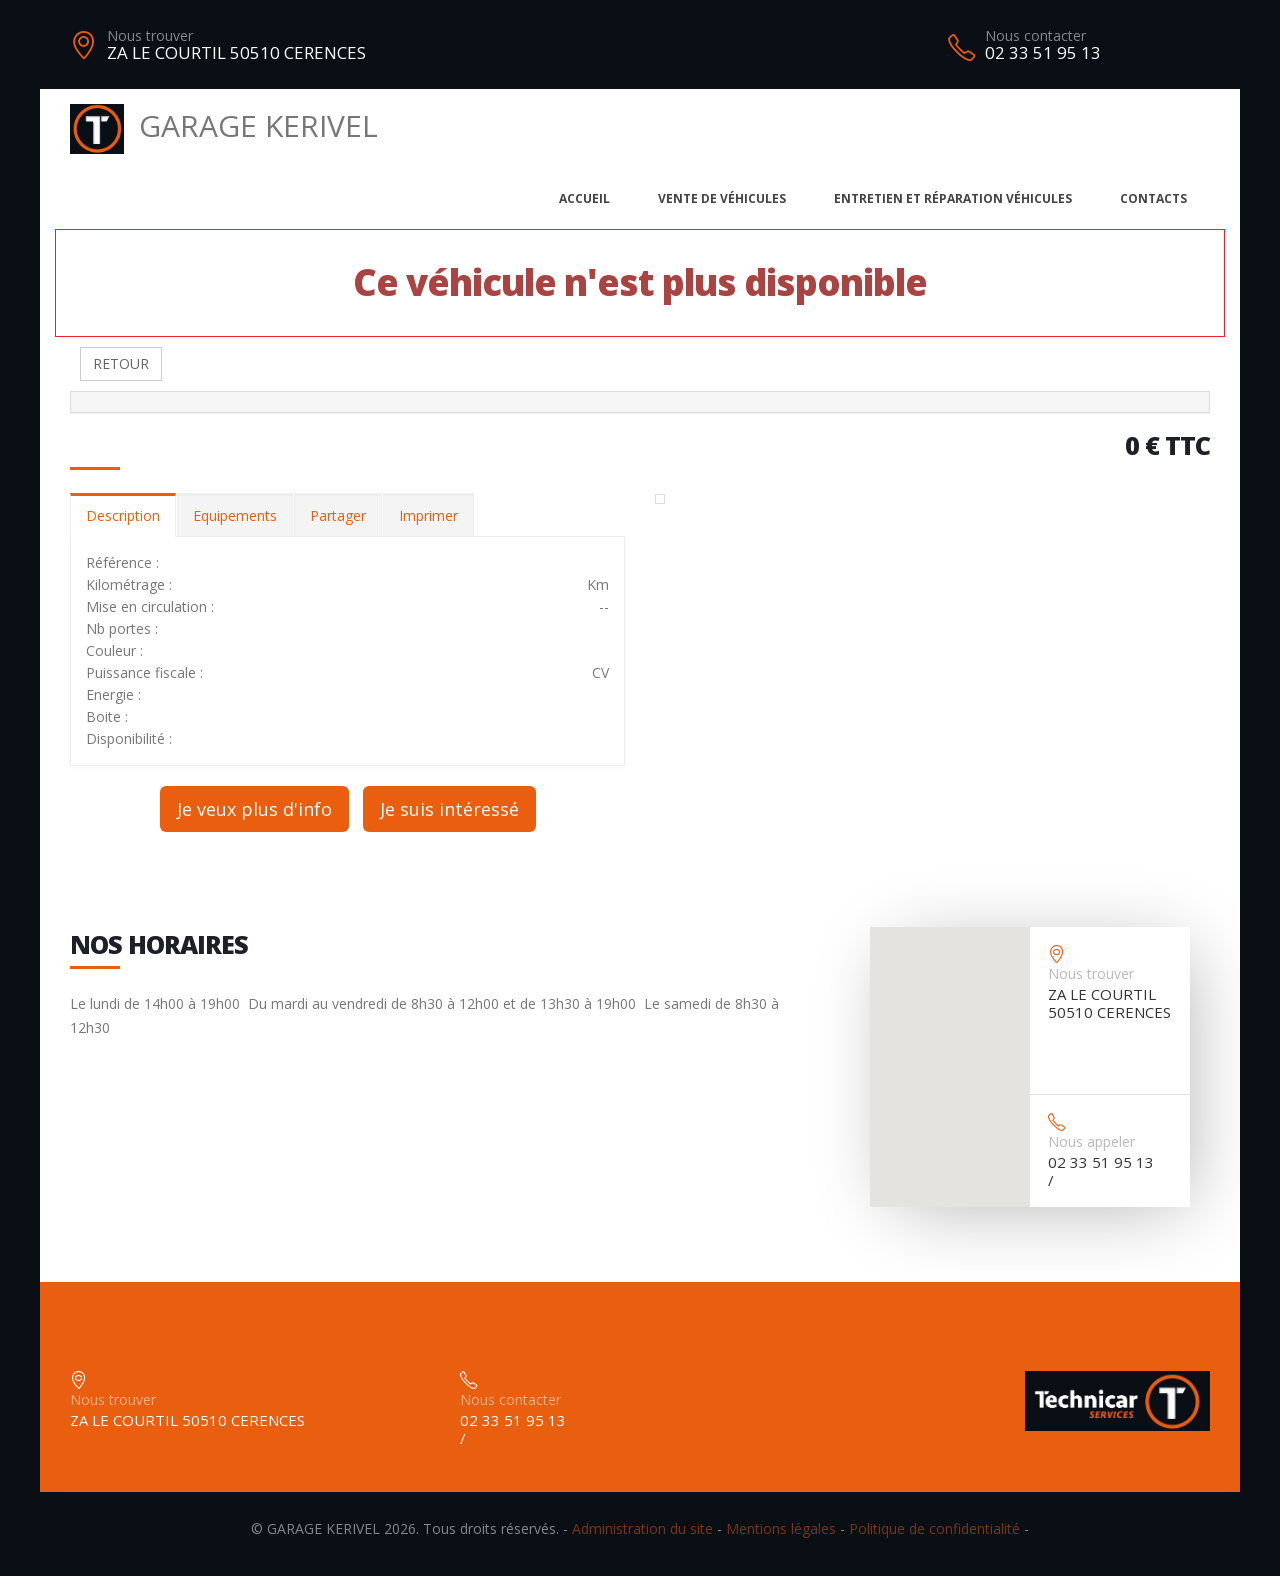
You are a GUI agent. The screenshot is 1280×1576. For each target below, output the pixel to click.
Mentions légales (781, 1528)
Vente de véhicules (722, 198)
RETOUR (121, 363)
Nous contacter (1035, 35)
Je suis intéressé (449, 809)
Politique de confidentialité (934, 1528)
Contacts (1153, 198)
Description (123, 515)
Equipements (235, 515)
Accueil (584, 198)
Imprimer (428, 515)
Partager (338, 515)
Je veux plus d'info (254, 809)
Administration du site (642, 1528)
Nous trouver (150, 35)
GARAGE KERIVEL (224, 125)
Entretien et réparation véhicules (953, 198)
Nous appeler (1091, 1141)
